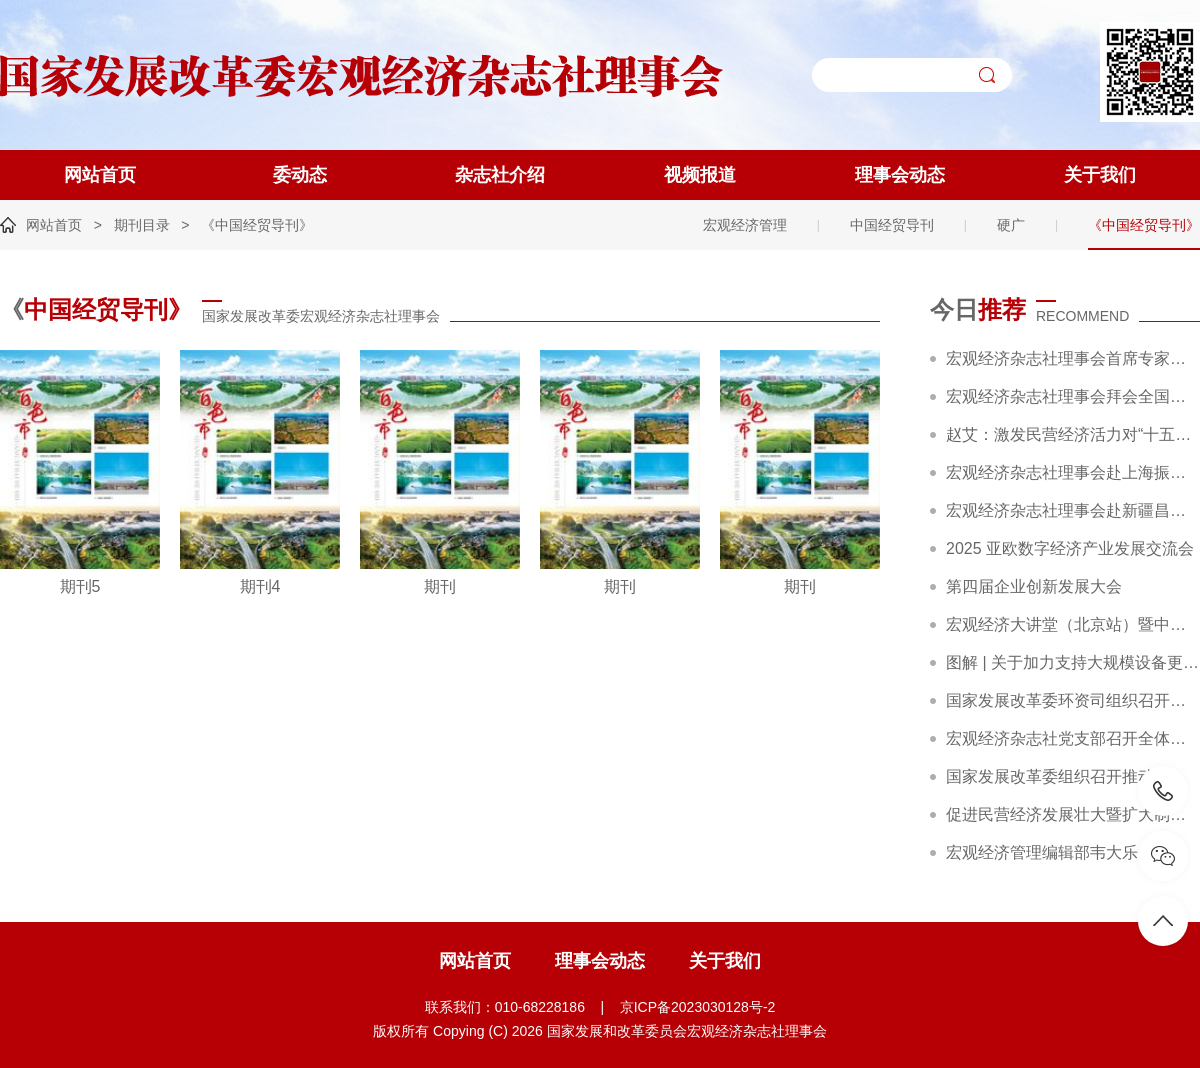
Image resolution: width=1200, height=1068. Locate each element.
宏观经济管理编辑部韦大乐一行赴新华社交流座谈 (1073, 852)
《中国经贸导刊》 (257, 225)
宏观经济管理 (745, 225)
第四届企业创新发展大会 (1034, 586)
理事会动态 (900, 175)
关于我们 (1100, 175)
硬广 (1011, 225)
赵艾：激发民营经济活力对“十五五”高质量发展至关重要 (1073, 434)
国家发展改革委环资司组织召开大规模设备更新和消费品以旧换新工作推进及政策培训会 (1073, 700)
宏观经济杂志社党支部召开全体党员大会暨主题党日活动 (1073, 738)
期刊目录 (142, 225)
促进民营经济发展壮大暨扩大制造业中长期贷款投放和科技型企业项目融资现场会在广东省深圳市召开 (1073, 814)
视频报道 (700, 175)
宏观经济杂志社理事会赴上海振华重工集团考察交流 (1073, 472)
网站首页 (100, 175)
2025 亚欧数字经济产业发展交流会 (1070, 548)
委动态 (300, 175)
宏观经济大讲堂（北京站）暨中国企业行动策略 (1073, 624)
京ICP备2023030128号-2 (698, 1007)
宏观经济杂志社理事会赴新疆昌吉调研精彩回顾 (1073, 510)
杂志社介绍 (500, 175)
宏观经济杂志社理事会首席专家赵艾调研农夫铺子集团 (1073, 358)
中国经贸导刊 (892, 225)
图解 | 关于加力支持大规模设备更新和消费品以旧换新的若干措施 (1073, 662)
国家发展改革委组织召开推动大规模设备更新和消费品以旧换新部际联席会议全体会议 (1073, 776)
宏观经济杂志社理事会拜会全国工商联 (1073, 396)
